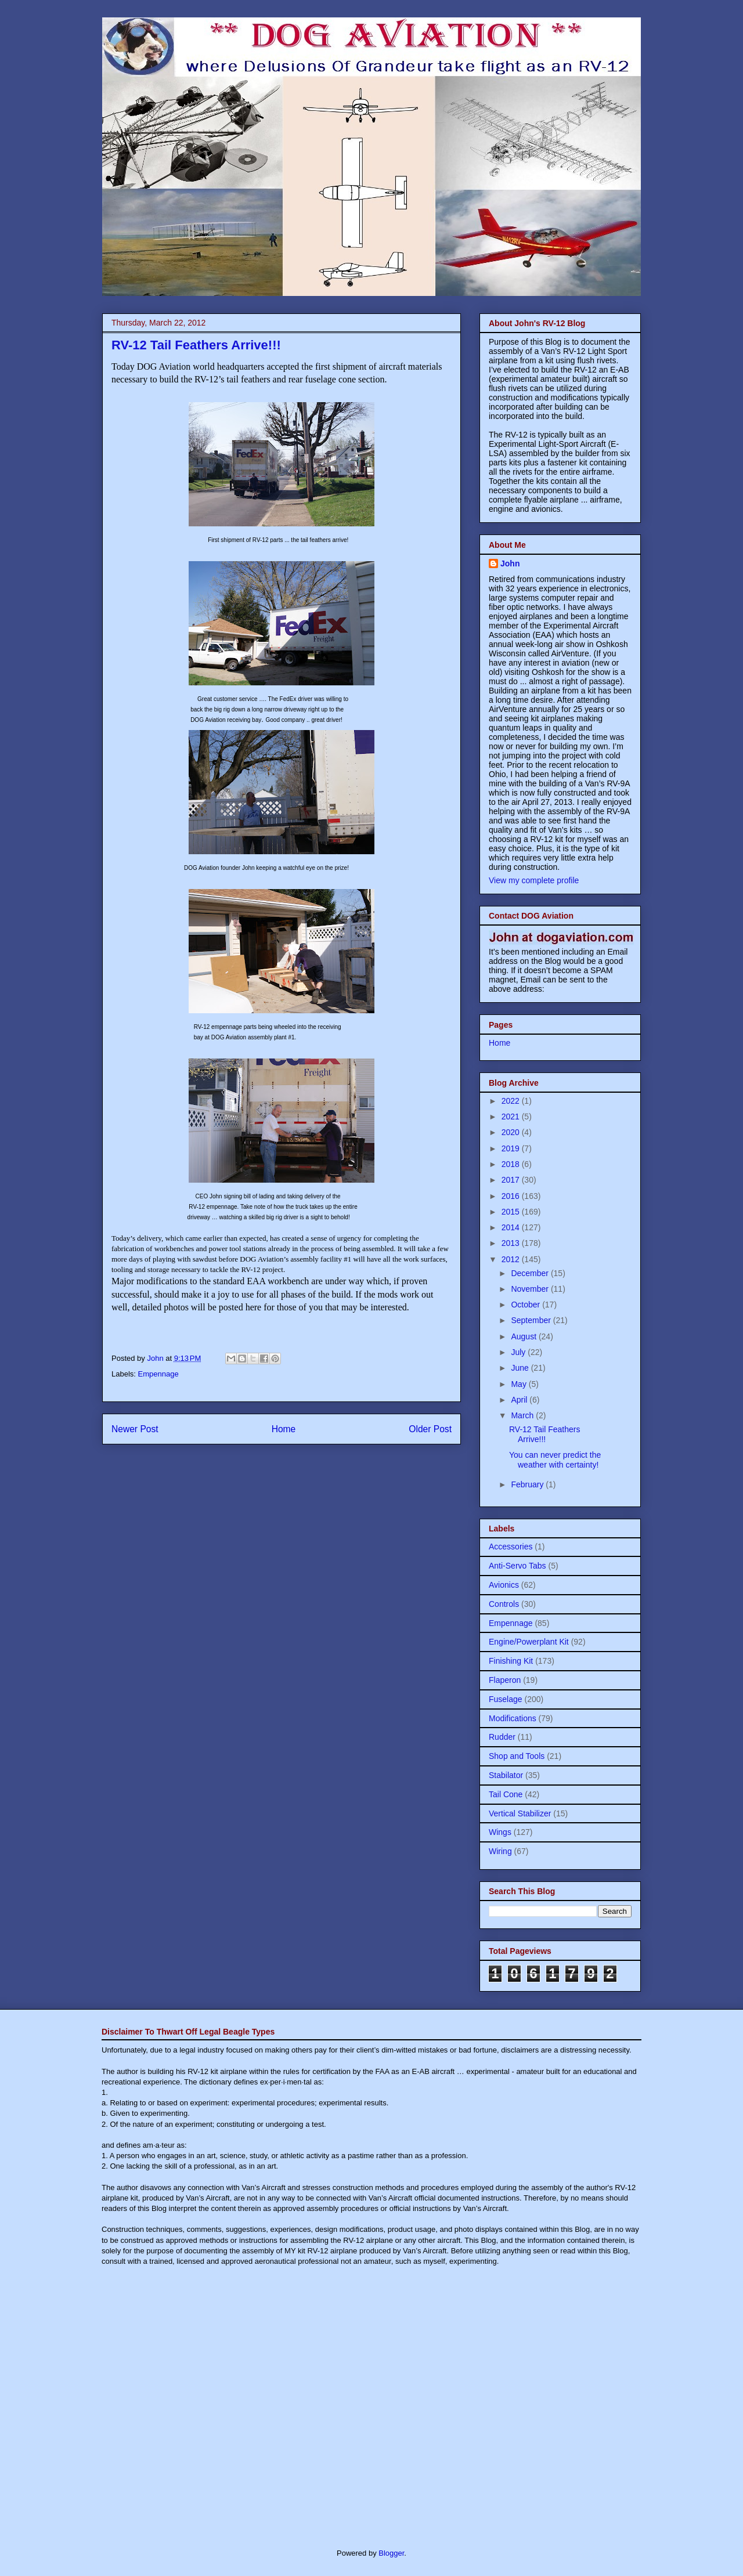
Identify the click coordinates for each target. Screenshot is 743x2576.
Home (284, 1429)
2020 (512, 1132)
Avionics (504, 1584)
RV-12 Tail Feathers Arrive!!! (544, 1434)
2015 (512, 1211)
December (530, 1273)
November (530, 1289)
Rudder (502, 1737)
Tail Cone (505, 1794)
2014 (512, 1227)
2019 (512, 1148)
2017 (512, 1179)
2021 (512, 1116)
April (520, 1399)
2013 (512, 1243)
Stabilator (506, 1775)
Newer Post (134, 1429)
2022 (512, 1100)
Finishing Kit (511, 1660)
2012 (512, 1259)
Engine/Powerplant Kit (529, 1641)
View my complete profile (534, 880)
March (523, 1415)
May (519, 1384)
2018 (512, 1164)
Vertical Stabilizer (520, 1813)
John (510, 563)
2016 (512, 1196)
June (521, 1367)
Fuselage (505, 1699)
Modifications (512, 1718)
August (524, 1336)
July (519, 1352)
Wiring (500, 1851)
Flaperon (505, 1680)
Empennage (158, 1374)
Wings (500, 1832)
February (528, 1484)
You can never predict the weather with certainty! (555, 1459)
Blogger (391, 2553)
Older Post (430, 1429)
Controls (504, 1604)
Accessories (510, 1546)
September (532, 1320)
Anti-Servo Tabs (517, 1565)
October (526, 1304)
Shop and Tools (516, 1756)
